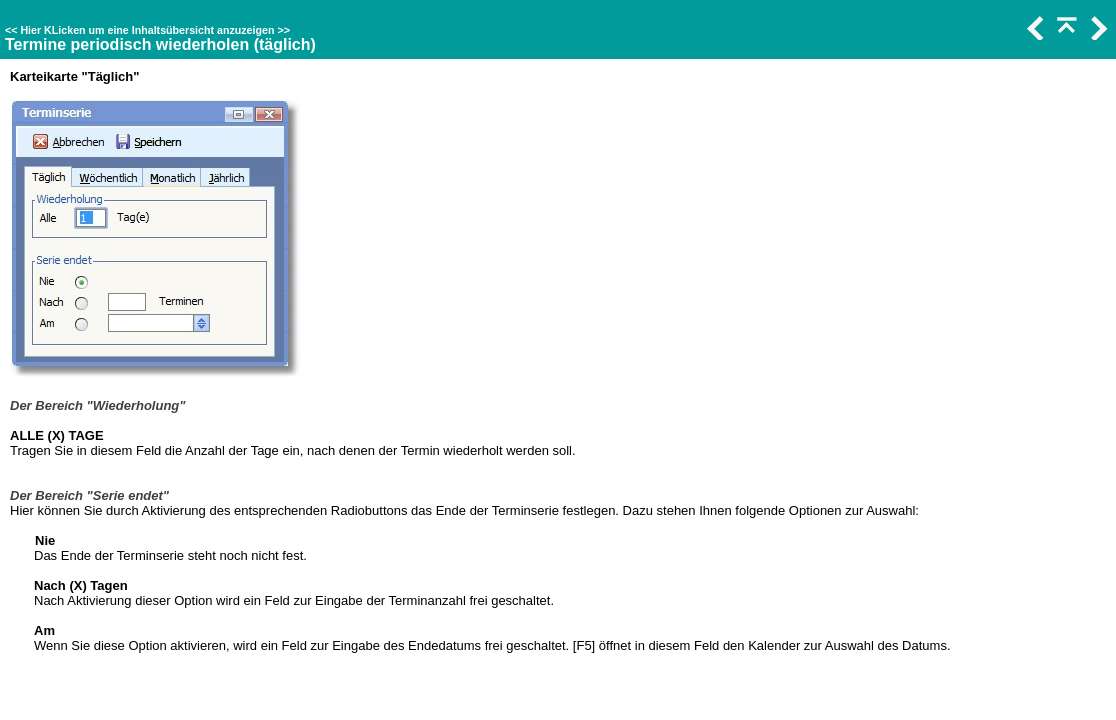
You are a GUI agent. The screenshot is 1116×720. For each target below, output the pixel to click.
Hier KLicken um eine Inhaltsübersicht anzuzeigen (147, 30)
